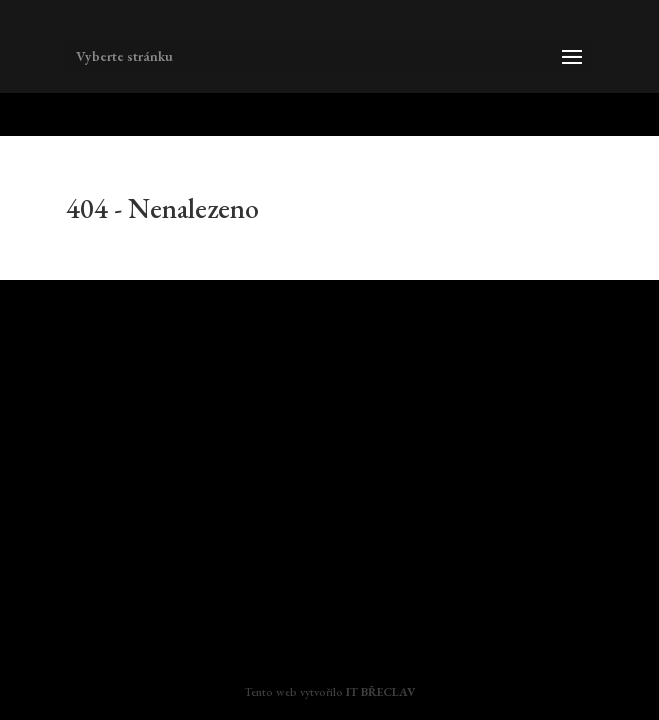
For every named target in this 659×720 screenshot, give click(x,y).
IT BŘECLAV (380, 692)
